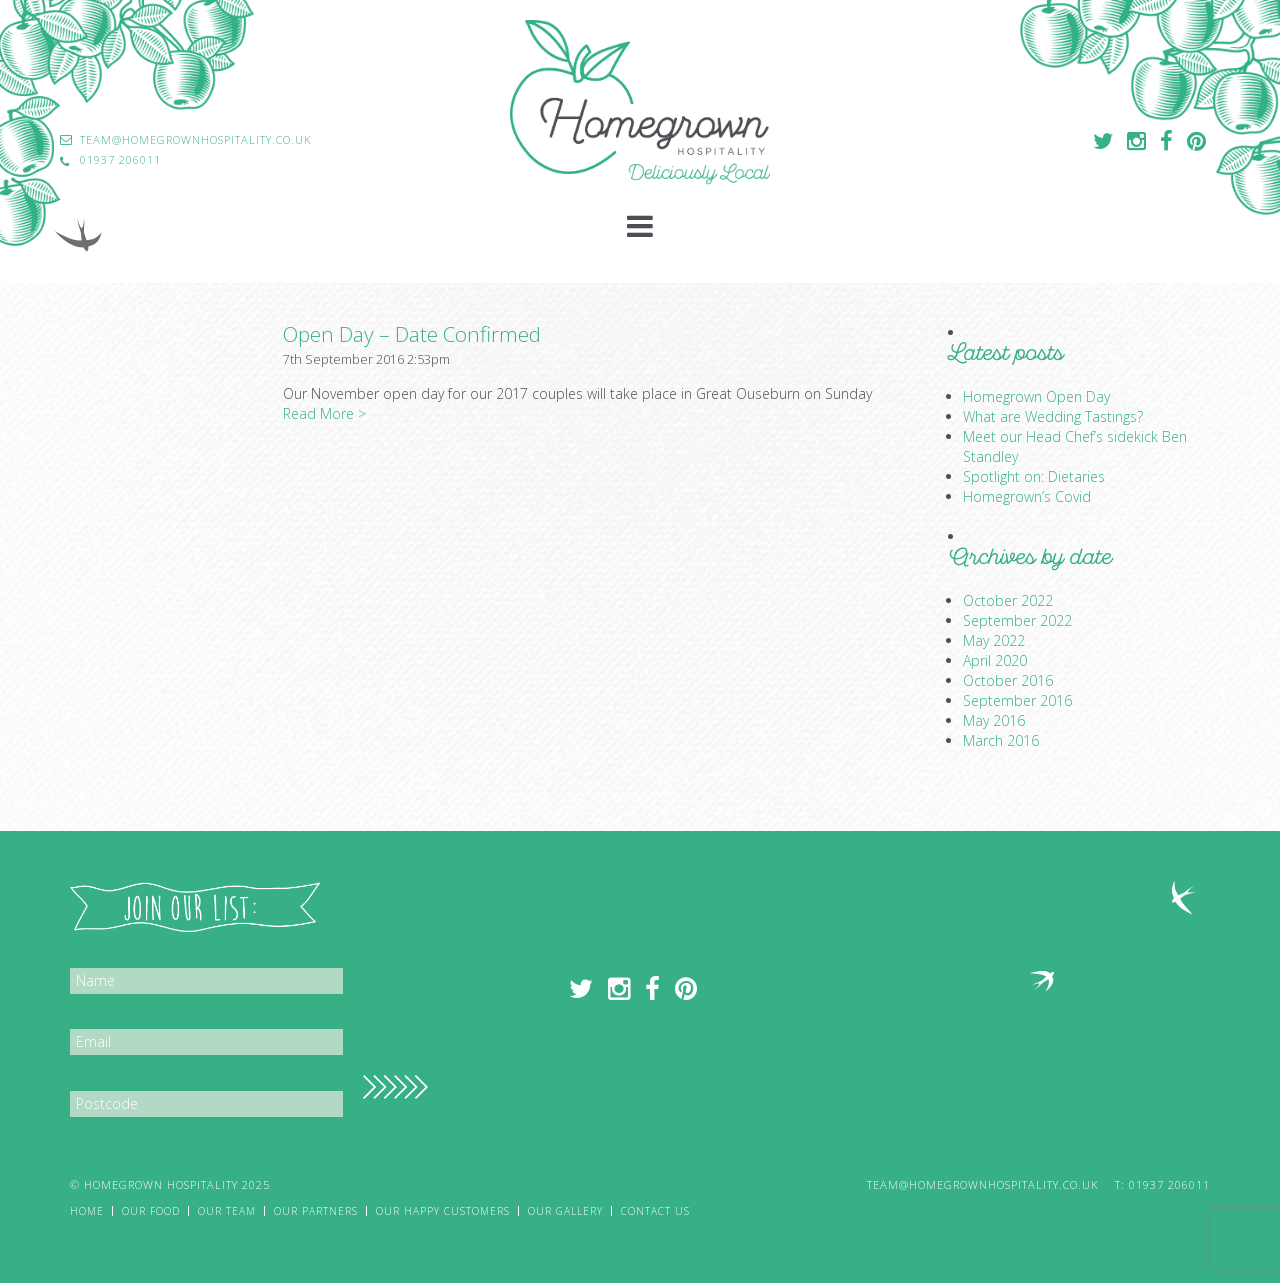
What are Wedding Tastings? (1053, 416)
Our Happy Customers (443, 1211)
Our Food (151, 1211)
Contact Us (655, 1211)
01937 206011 (1169, 1184)
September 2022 (1017, 620)
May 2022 (994, 640)
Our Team (227, 1211)
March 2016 (1001, 740)
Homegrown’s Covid (1027, 496)
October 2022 (1008, 600)
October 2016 (1008, 680)
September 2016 (1017, 700)
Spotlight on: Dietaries (1034, 476)
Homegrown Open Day (1036, 396)
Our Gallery (565, 1211)
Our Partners (316, 1211)
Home (87, 1211)
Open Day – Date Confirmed (412, 334)
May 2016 (994, 720)
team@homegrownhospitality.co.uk (983, 1184)
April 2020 (995, 660)
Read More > (324, 413)
